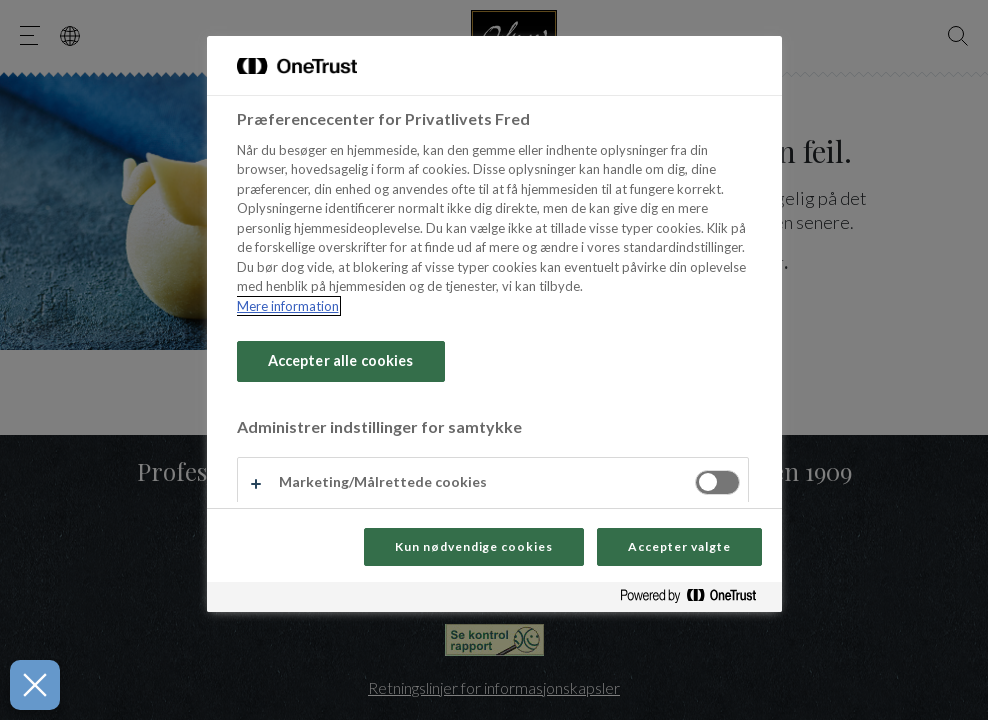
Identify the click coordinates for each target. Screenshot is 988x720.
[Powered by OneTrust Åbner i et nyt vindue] (696, 599)
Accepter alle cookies (341, 360)
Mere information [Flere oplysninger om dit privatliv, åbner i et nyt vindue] (288, 306)
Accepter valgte (679, 546)
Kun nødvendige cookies (474, 546)
